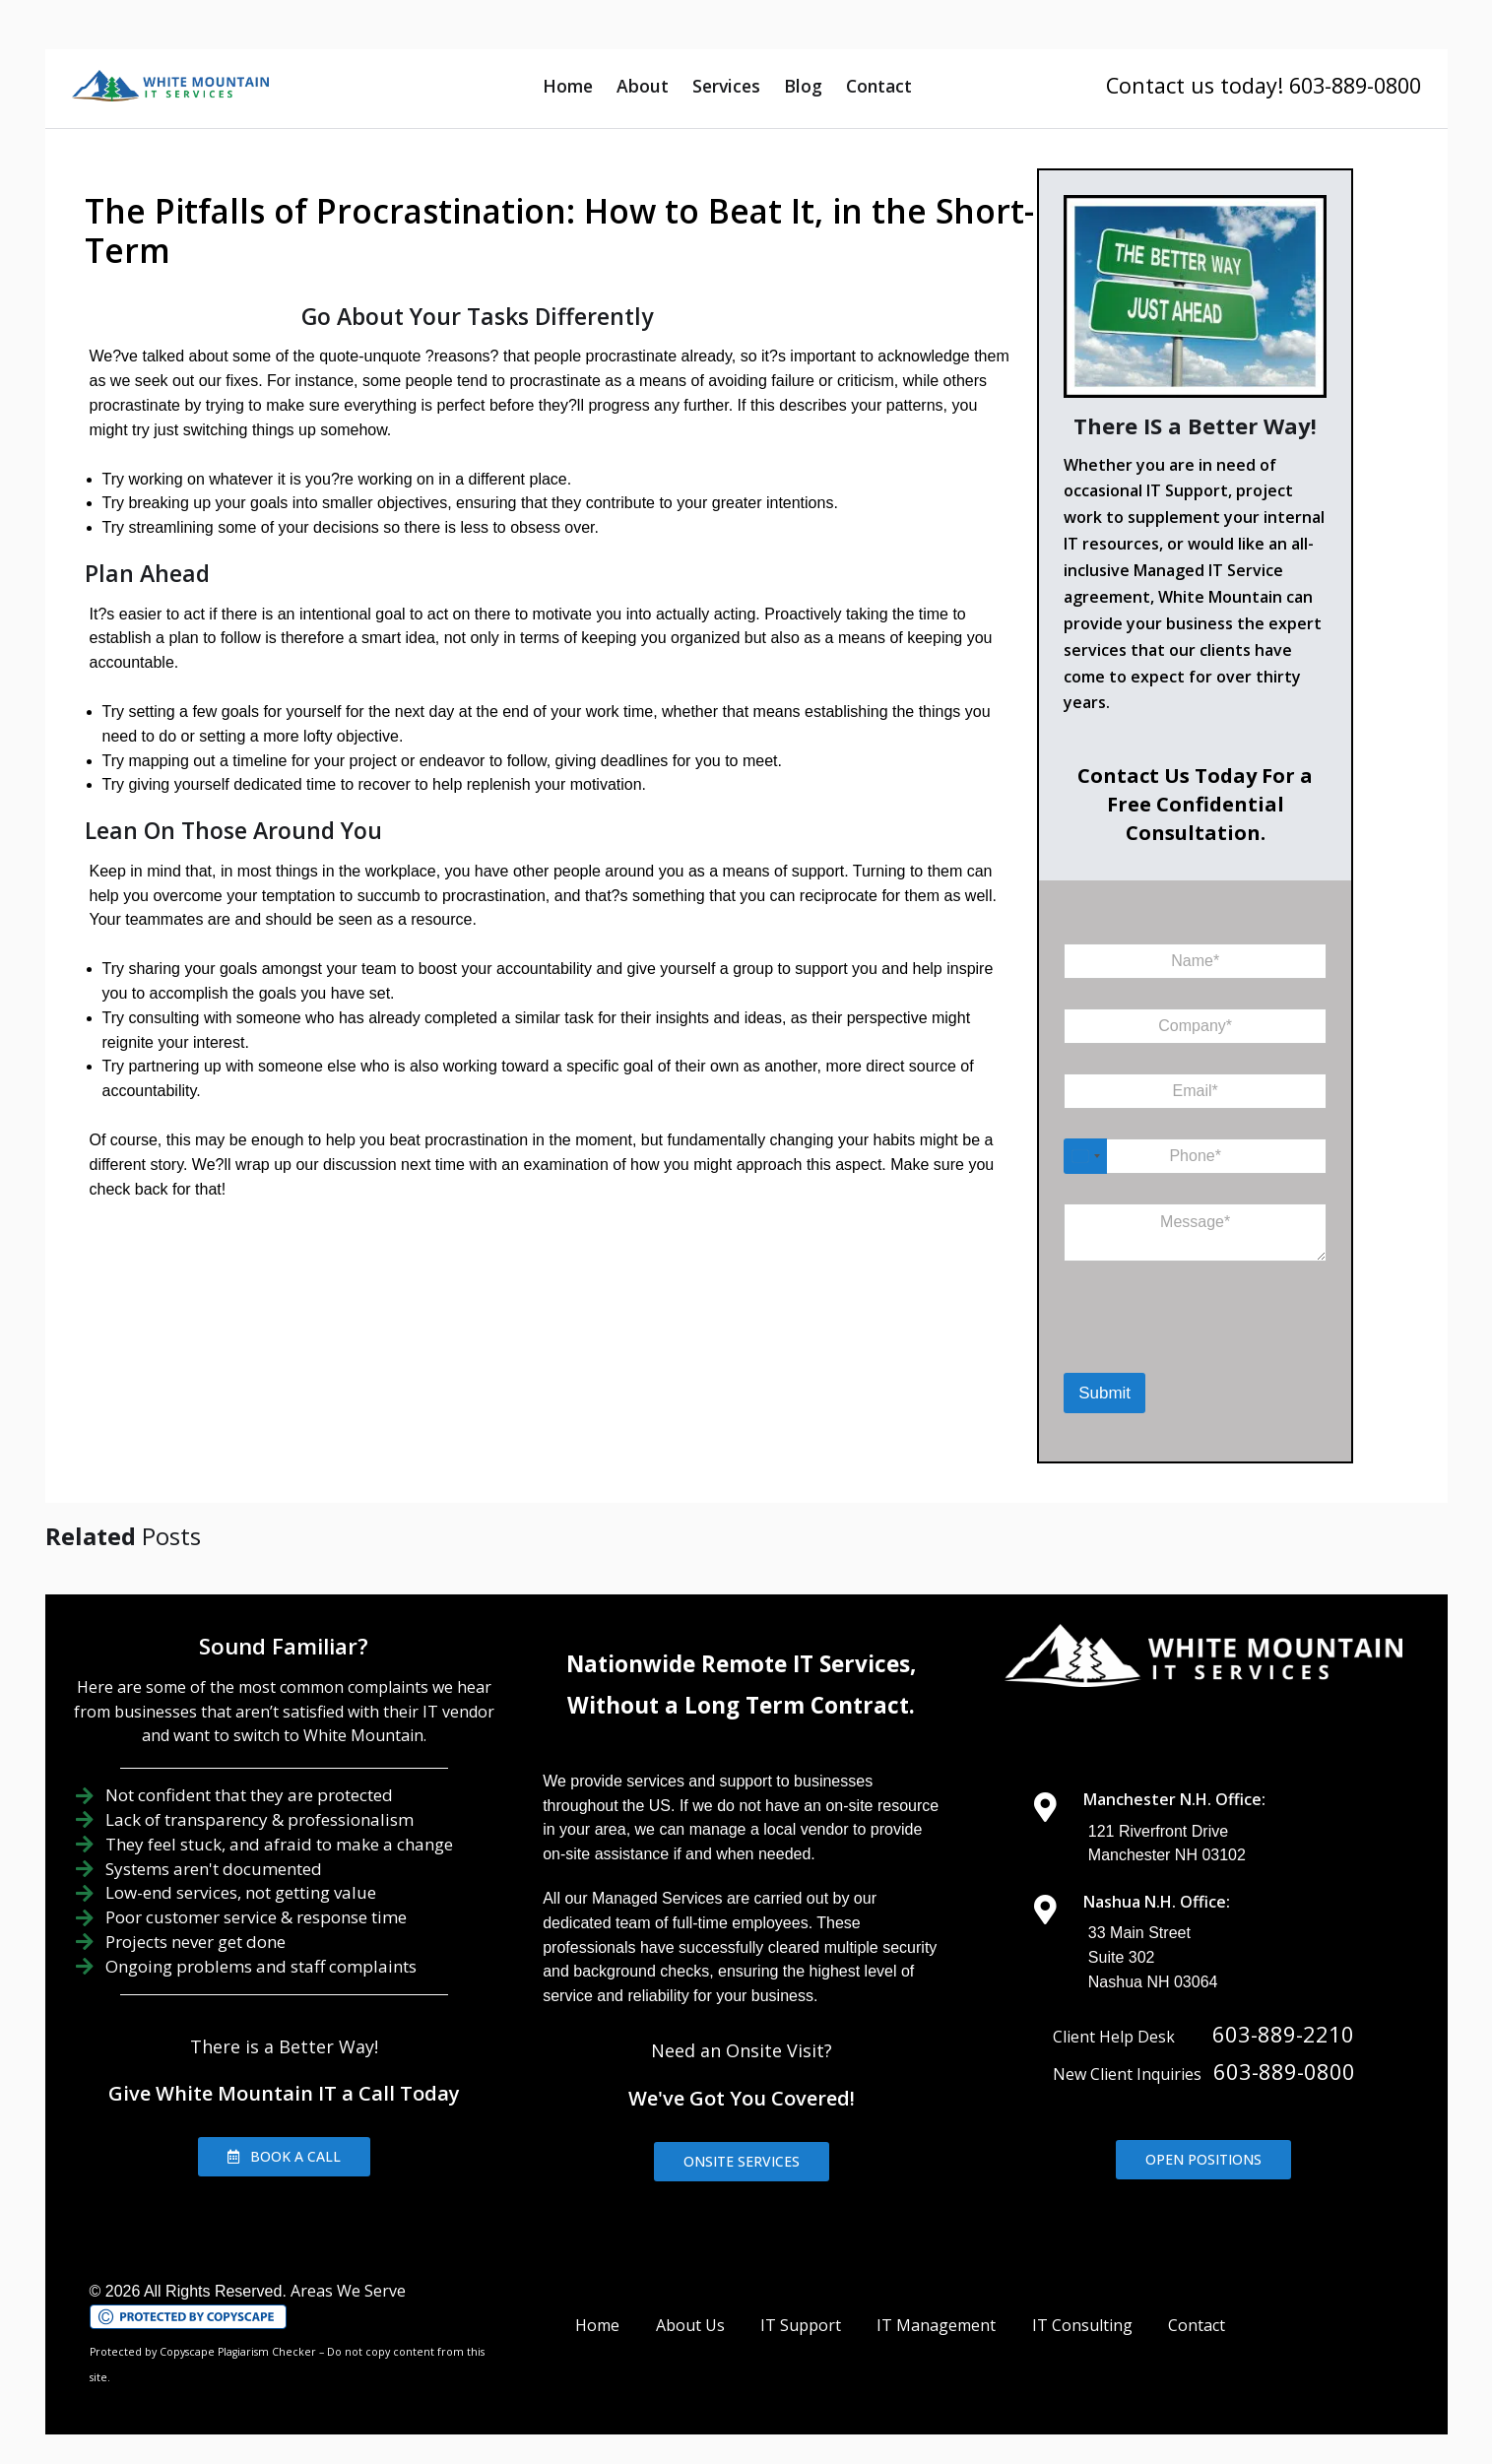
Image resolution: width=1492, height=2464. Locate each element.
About (642, 85)
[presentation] (1165, 1347)
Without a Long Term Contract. (741, 1705)
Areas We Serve (348, 2291)
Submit (1104, 1393)
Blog (803, 85)
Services (726, 85)
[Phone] (1195, 1156)
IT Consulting (1082, 2325)
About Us (690, 2325)
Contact (879, 85)
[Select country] (1085, 1156)
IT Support (800, 2325)
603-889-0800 (1284, 2071)
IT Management (936, 2325)
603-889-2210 (1283, 2033)
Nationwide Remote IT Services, (741, 1664)
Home (568, 85)
